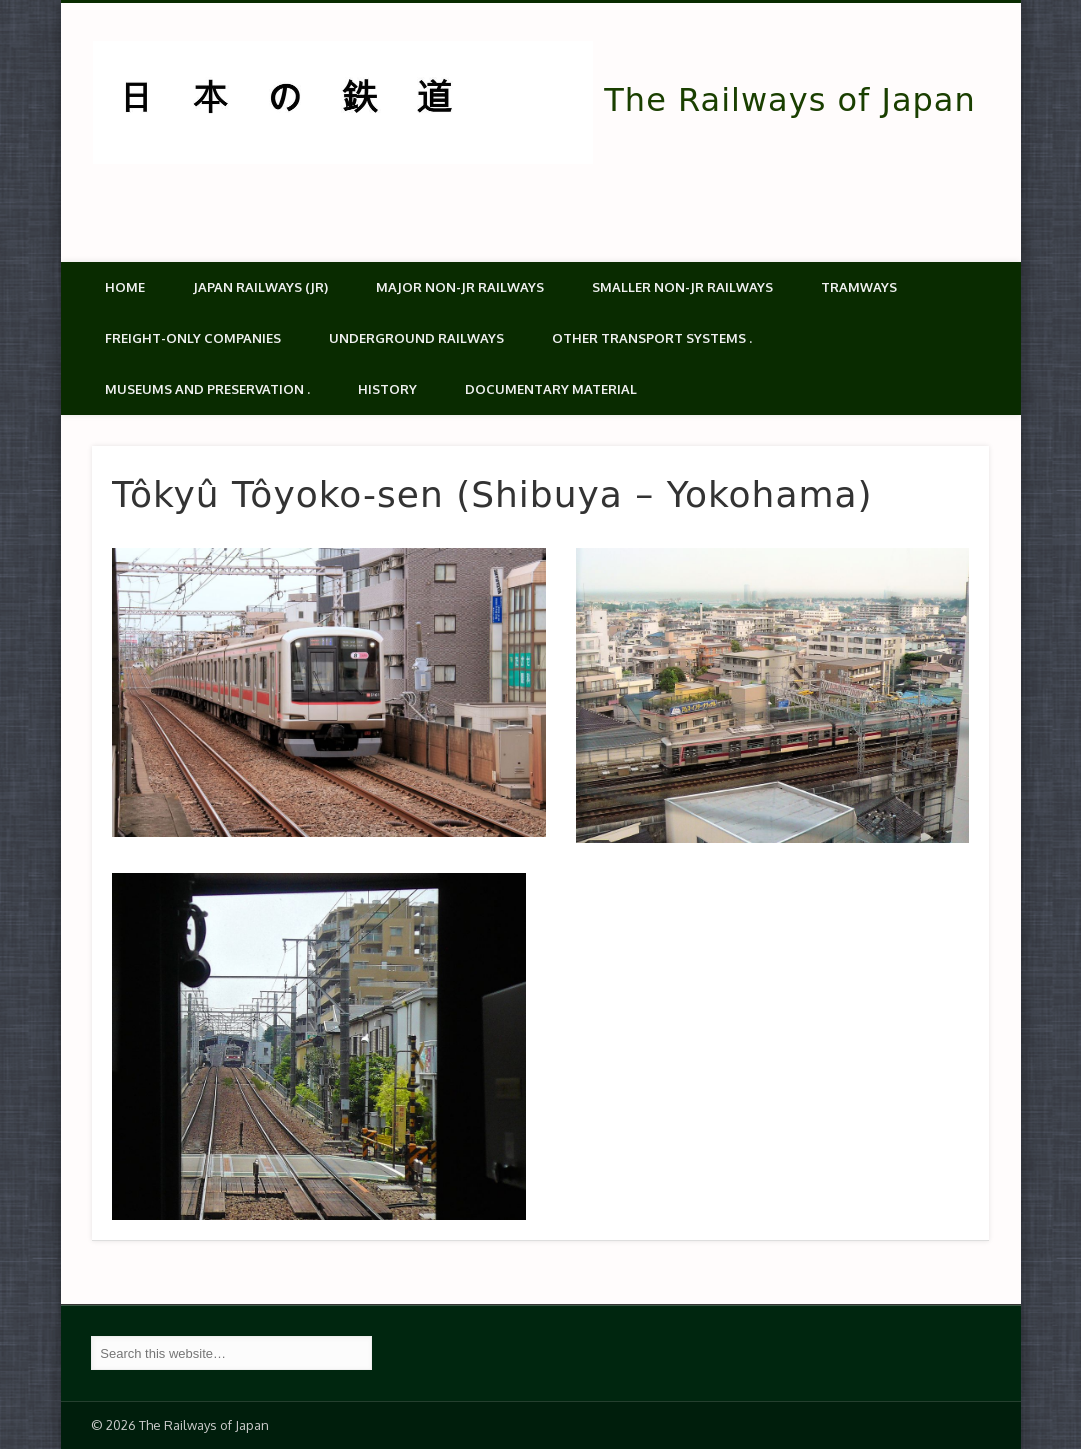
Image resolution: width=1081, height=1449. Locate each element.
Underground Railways (416, 338)
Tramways (859, 287)
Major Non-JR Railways (460, 287)
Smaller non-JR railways (682, 287)
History (387, 389)
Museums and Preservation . (207, 389)
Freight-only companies (193, 338)
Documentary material (551, 389)
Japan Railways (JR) (260, 287)
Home (125, 287)
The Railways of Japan (789, 100)
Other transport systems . (652, 338)
